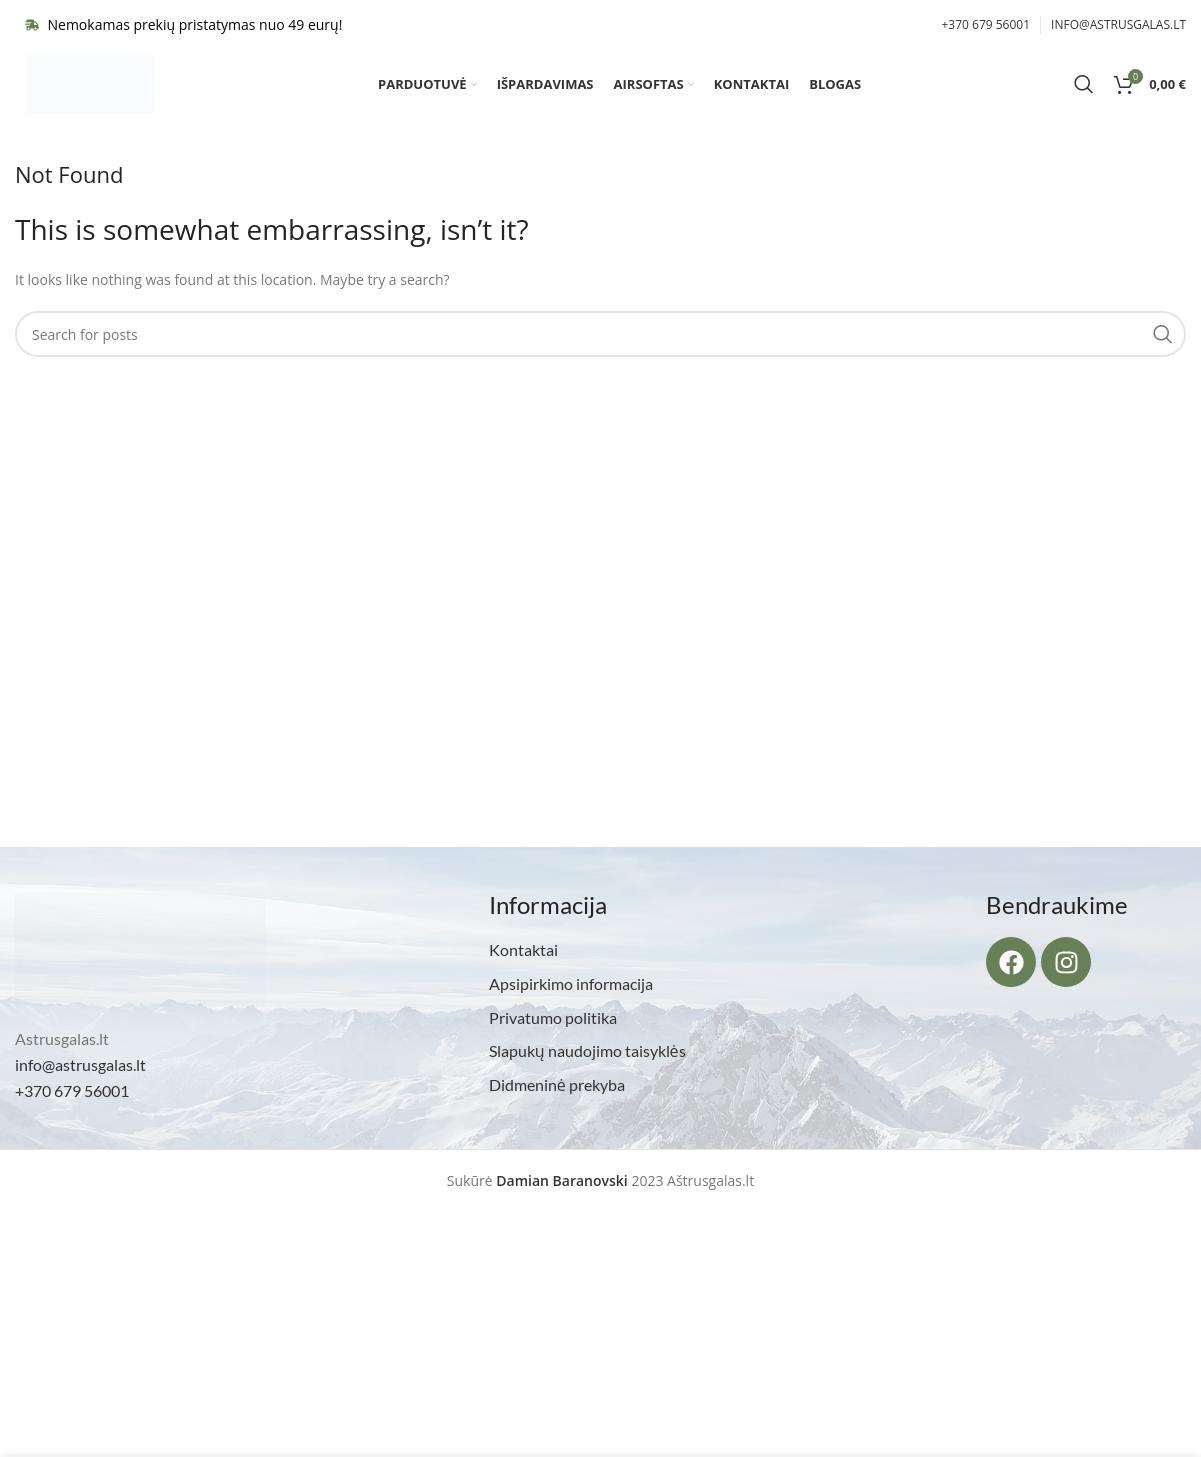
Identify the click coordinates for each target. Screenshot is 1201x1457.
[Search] (1084, 95)
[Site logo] (90, 93)
